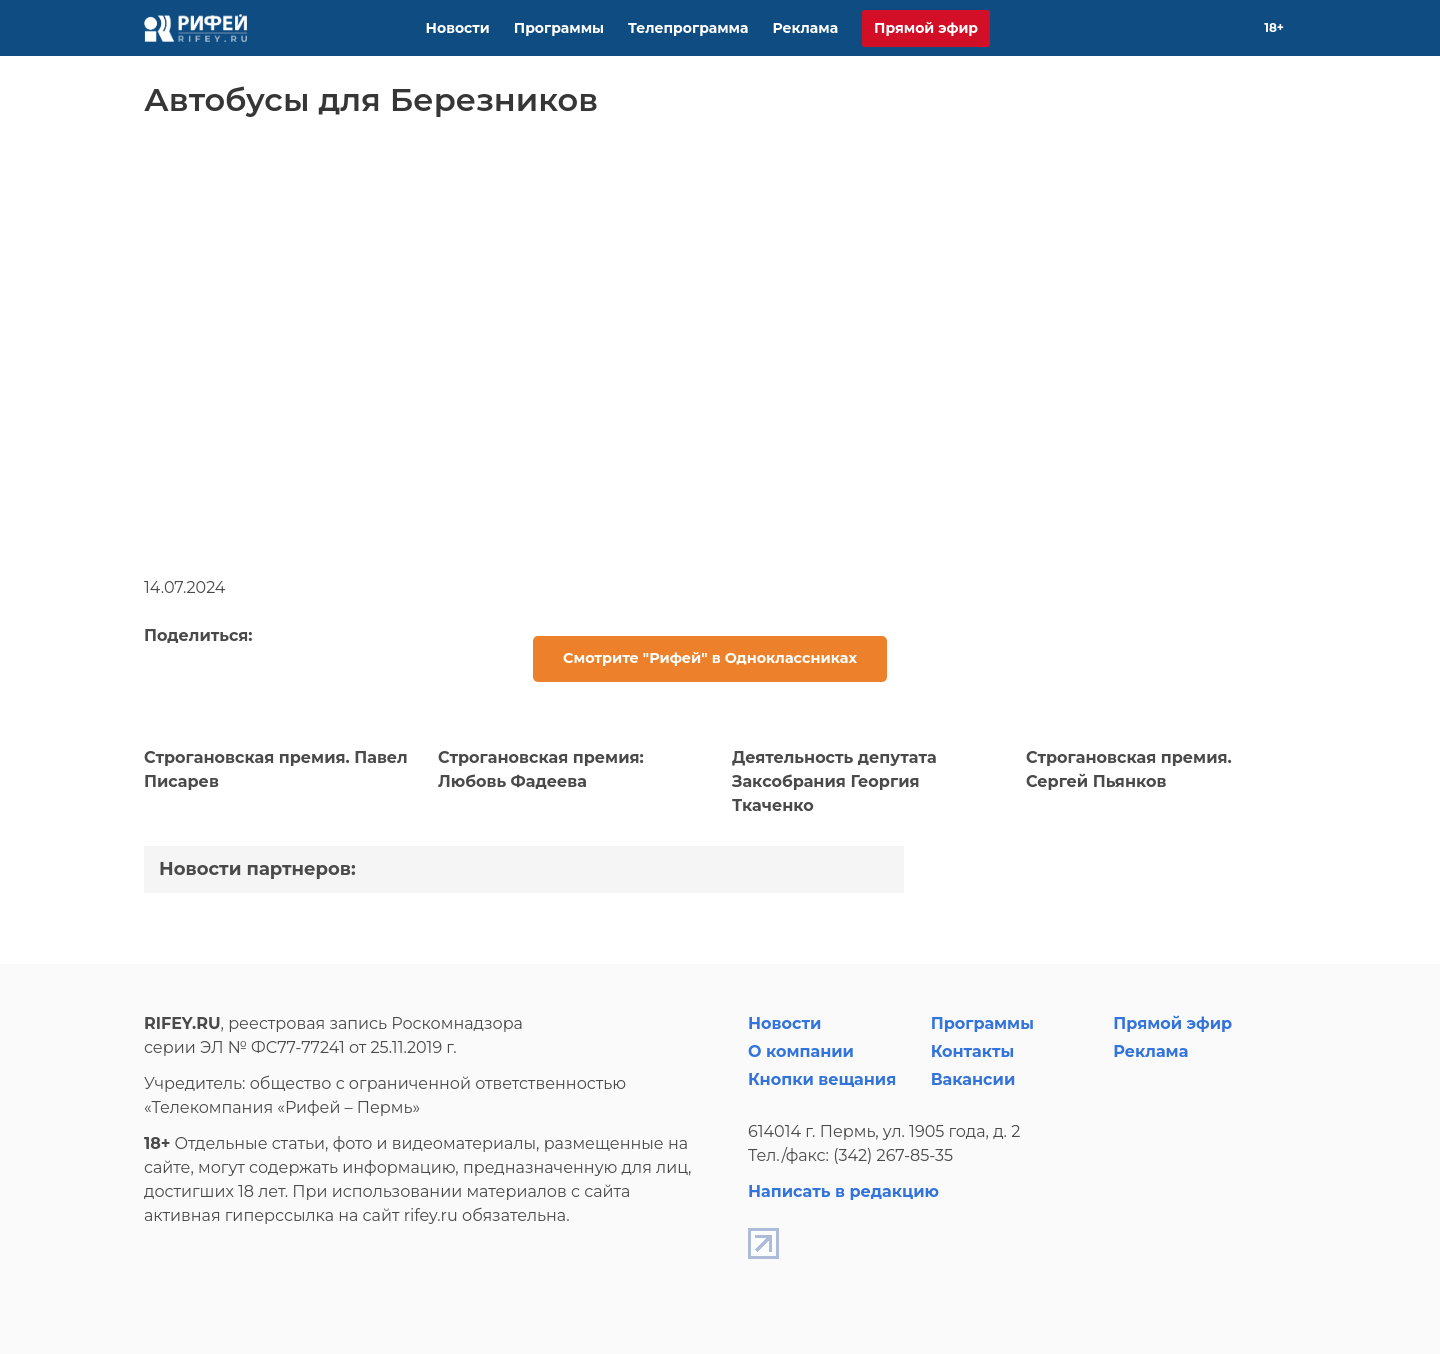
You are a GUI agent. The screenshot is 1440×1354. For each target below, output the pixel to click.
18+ (1274, 27)
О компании (801, 1051)
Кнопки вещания (822, 1079)
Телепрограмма (688, 28)
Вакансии (973, 1079)
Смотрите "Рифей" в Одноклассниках (710, 658)
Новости (458, 28)
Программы (559, 28)
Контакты (973, 1051)
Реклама (805, 28)
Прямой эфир (926, 28)
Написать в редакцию (843, 1191)
